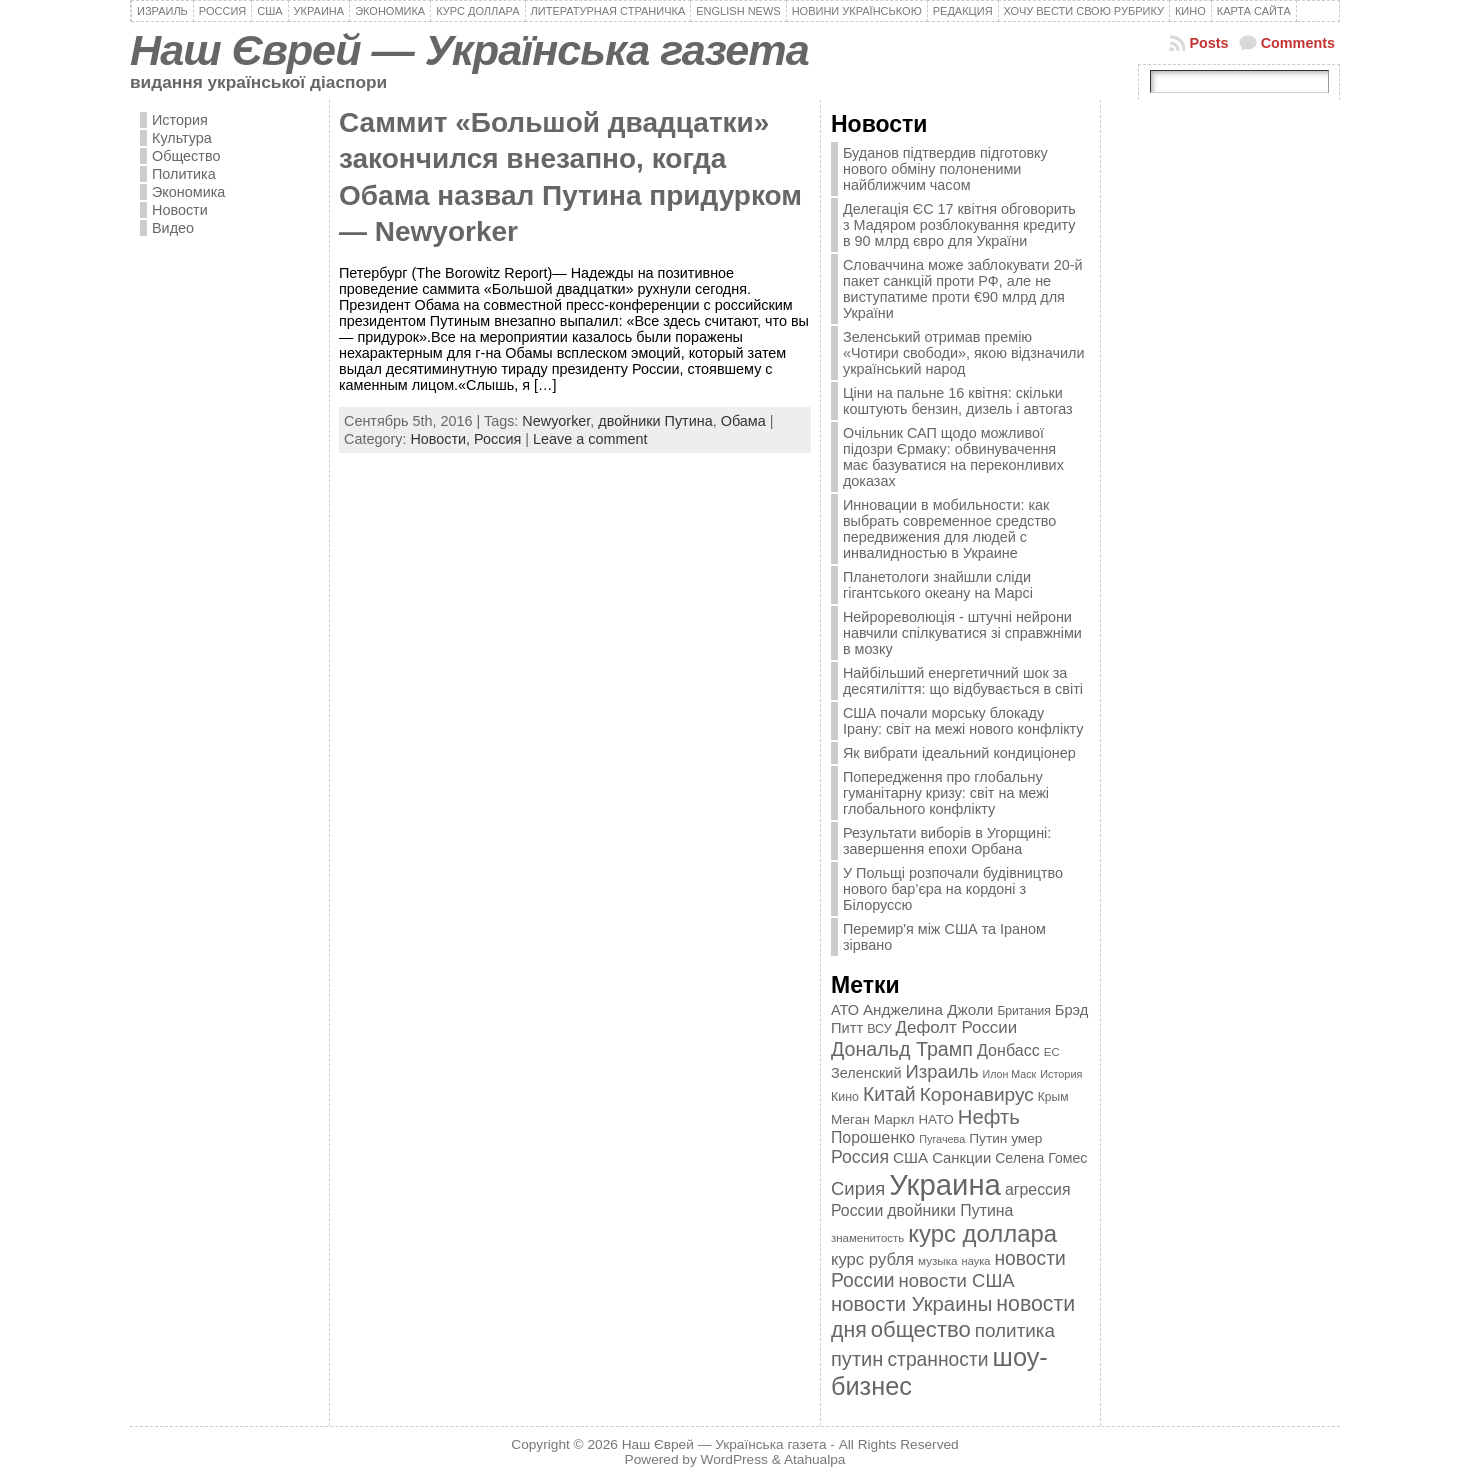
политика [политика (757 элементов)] (1015, 1330)
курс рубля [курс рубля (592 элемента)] (872, 1259)
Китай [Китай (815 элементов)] (889, 1094)
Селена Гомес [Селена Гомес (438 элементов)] (1041, 1158)
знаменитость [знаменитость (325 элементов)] (867, 1238)
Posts (1208, 43)
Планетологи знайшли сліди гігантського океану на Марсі (938, 585)
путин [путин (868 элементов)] (857, 1359)
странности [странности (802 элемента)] (937, 1359)
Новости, (442, 439)
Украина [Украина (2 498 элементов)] (945, 1184)
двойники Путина (655, 421)
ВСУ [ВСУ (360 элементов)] (879, 1029)
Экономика (188, 192)
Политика (184, 174)
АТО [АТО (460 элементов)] (845, 1010)
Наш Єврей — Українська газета (469, 50)
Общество (186, 156)
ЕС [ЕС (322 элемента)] (1052, 1052)
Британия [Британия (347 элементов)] (1023, 1011)
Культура (182, 138)
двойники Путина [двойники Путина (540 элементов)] (950, 1210)
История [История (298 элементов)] (1061, 1074)
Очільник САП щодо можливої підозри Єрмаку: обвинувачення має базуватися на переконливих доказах (953, 457)
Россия (497, 439)
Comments (1298, 43)
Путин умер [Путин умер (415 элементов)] (1005, 1138)
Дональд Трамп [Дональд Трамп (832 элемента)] (902, 1049)
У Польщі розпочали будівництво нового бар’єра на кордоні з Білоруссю (953, 889)
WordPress (734, 1459)
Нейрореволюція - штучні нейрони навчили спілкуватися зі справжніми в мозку (962, 633)
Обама (743, 421)
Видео (173, 228)
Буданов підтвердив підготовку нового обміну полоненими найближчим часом (945, 169)
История (180, 120)
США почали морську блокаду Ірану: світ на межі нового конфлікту (963, 721)
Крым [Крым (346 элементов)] (1053, 1097)
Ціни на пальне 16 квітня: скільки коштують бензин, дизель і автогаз (958, 401)
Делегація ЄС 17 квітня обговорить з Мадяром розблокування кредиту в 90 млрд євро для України (959, 225)
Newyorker (556, 421)
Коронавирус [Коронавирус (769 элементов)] (977, 1094)
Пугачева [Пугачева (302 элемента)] (942, 1139)
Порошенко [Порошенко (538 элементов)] (873, 1137)
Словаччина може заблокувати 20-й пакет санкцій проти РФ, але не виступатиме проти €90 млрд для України (963, 289)
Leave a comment (590, 439)
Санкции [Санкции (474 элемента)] (961, 1158)
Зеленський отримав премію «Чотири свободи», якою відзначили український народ (964, 353)
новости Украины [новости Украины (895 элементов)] (911, 1304)
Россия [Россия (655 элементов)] (860, 1157)
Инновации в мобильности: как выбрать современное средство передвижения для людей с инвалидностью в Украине (949, 529)
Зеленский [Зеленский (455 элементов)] (866, 1073)
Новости (180, 210)
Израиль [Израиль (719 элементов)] (941, 1071)
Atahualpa (815, 1459)
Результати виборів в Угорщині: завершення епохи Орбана (947, 841)
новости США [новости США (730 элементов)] (957, 1280)
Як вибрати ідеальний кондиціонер (959, 753)
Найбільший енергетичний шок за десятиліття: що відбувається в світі (963, 681)
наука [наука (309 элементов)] (976, 1261)
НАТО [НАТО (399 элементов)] (936, 1119)
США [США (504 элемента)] (910, 1157)
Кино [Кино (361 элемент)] (845, 1097)
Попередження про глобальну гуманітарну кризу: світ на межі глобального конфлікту (946, 793)
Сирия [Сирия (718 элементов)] (858, 1188)
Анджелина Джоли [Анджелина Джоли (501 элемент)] (928, 1009)
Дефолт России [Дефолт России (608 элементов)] (957, 1027)
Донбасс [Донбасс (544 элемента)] (1008, 1050)
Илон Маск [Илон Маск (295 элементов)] (1010, 1074)
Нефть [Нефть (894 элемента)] (989, 1117)
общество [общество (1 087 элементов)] (921, 1329)
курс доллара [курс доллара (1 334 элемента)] (982, 1233)
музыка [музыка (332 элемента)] (938, 1260)
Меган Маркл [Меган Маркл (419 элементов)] (873, 1119)
